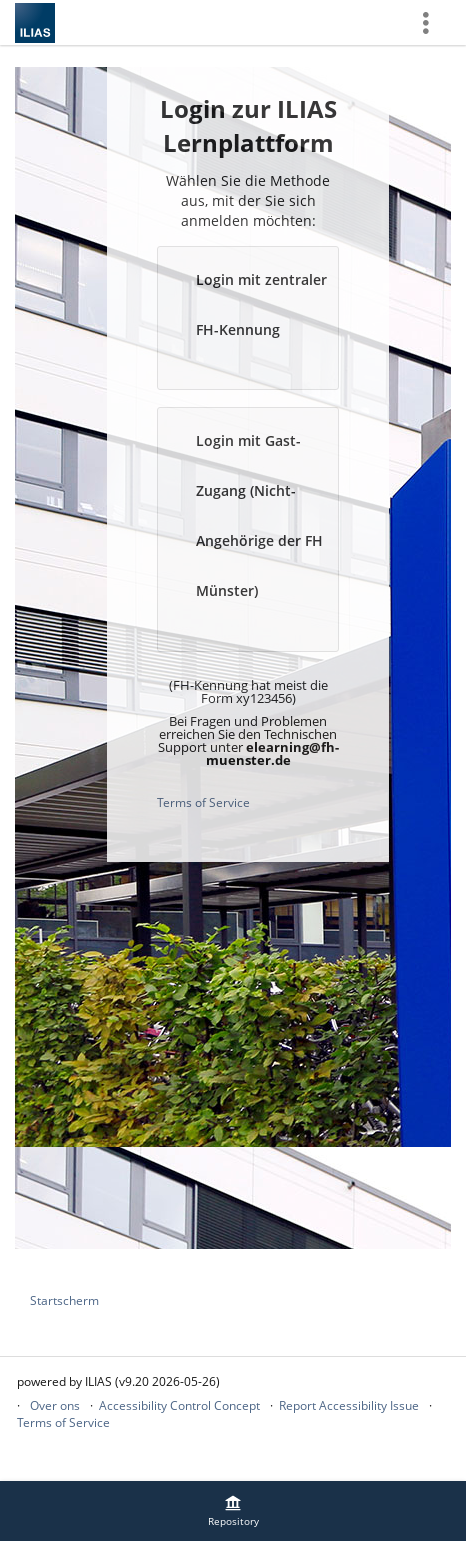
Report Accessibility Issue (349, 1405)
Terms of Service (203, 802)
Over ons (55, 1405)
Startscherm (64, 1300)
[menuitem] (233, 1511)
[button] (248, 318)
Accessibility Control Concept (179, 1405)
